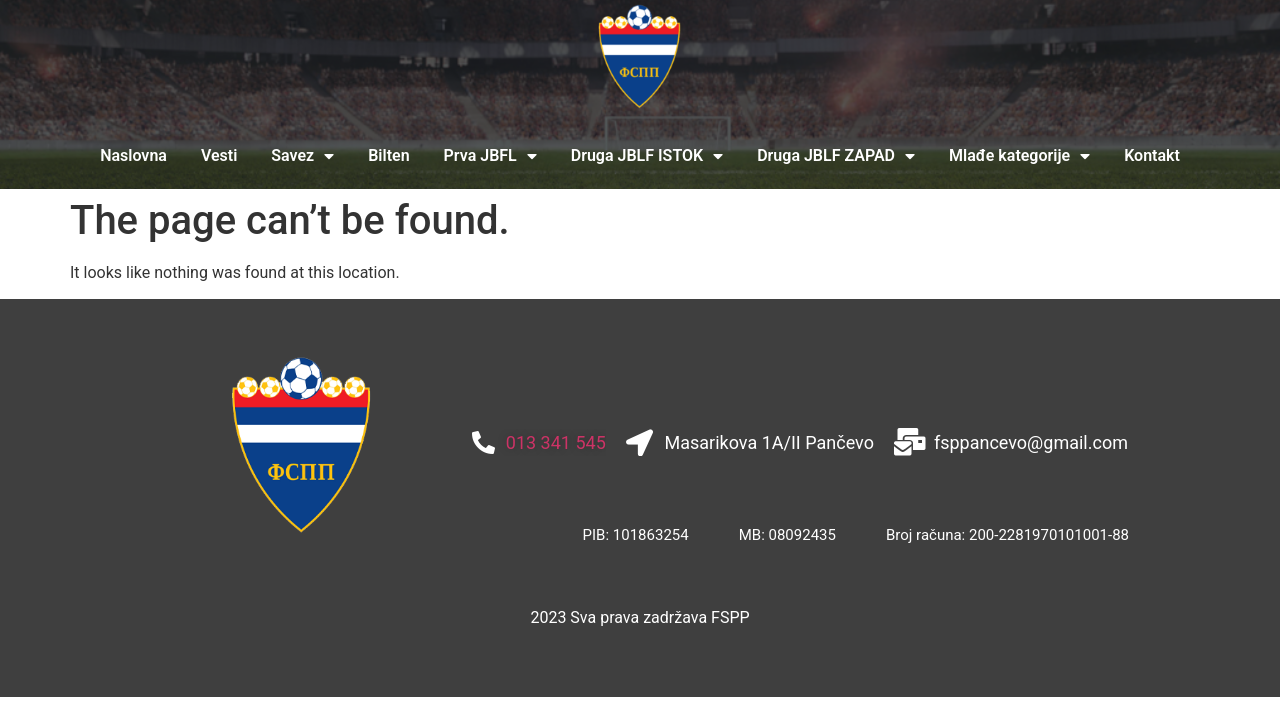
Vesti (219, 155)
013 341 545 (556, 442)
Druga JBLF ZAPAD (836, 156)
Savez (302, 156)
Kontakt (1152, 155)
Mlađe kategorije (1019, 156)
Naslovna (133, 155)
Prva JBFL (490, 156)
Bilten (388, 155)
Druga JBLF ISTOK (647, 156)
